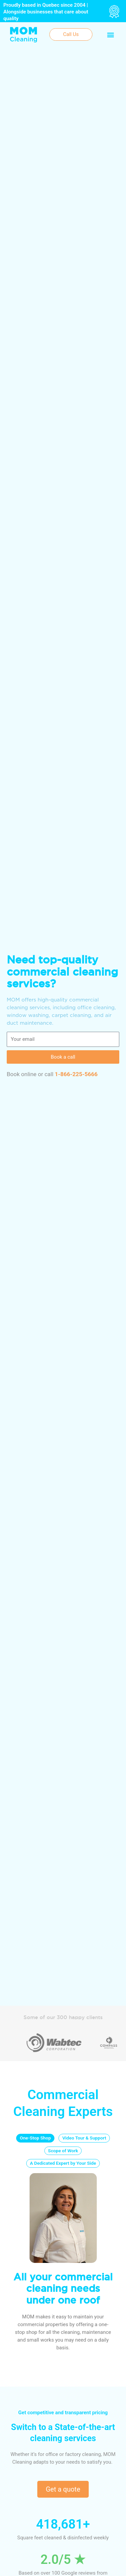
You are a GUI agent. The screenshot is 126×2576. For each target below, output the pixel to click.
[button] (110, 34)
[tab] (35, 2138)
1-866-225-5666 (76, 1074)
